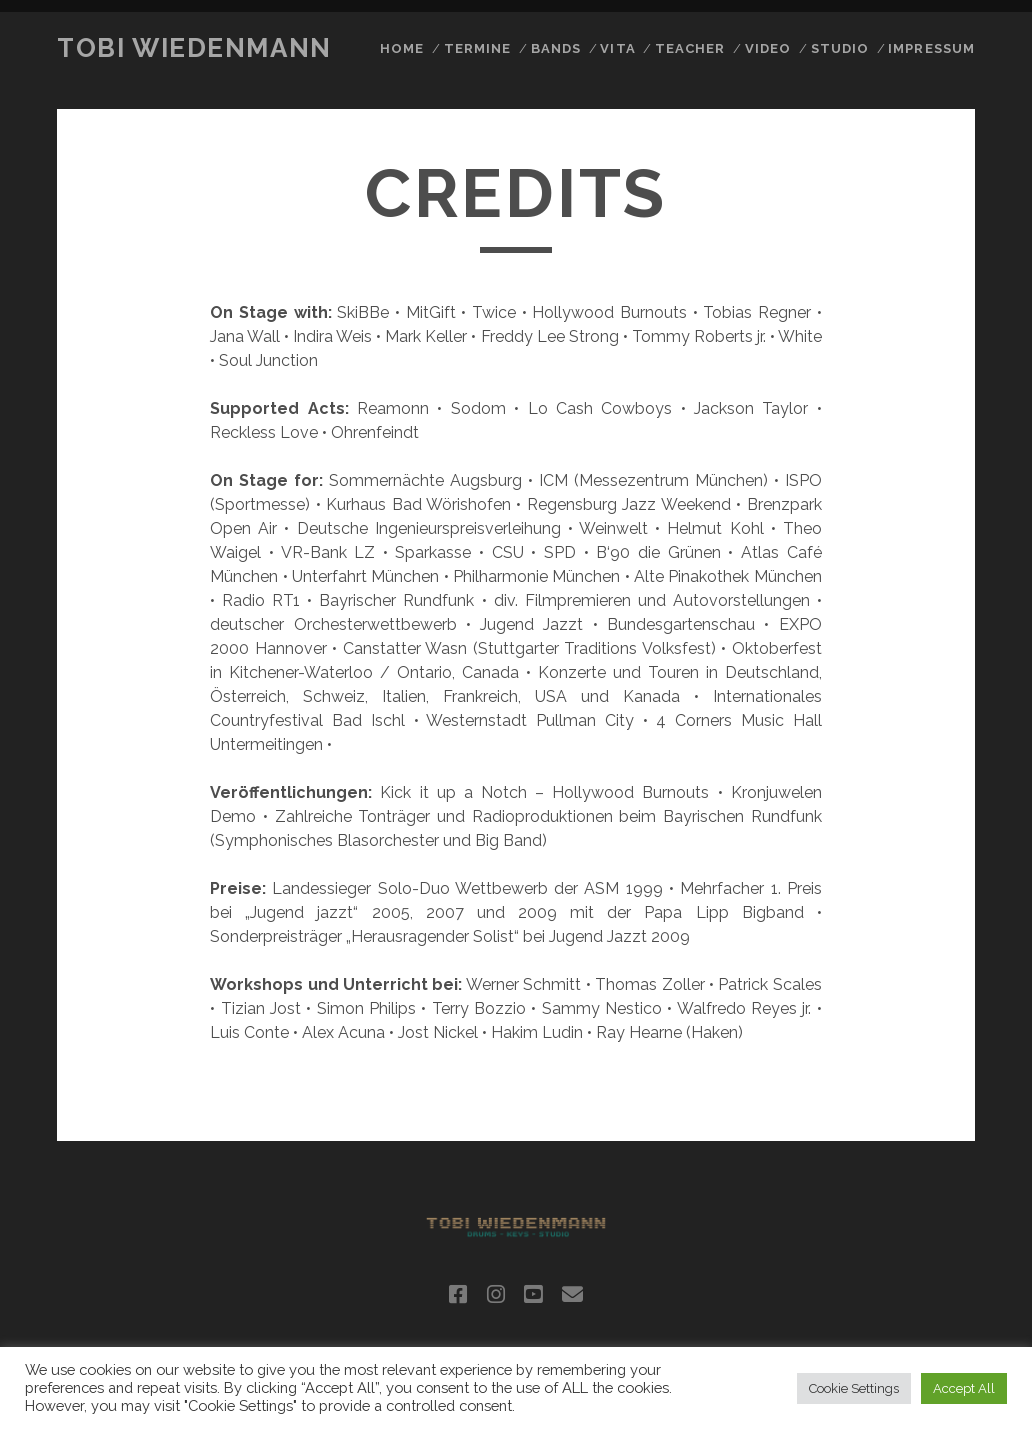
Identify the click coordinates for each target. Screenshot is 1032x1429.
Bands (556, 48)
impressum (931, 48)
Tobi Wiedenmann (194, 48)
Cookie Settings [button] (854, 1388)
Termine (477, 48)
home (402, 48)
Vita (617, 48)
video (768, 48)
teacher (690, 48)
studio (840, 48)
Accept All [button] (964, 1388)
